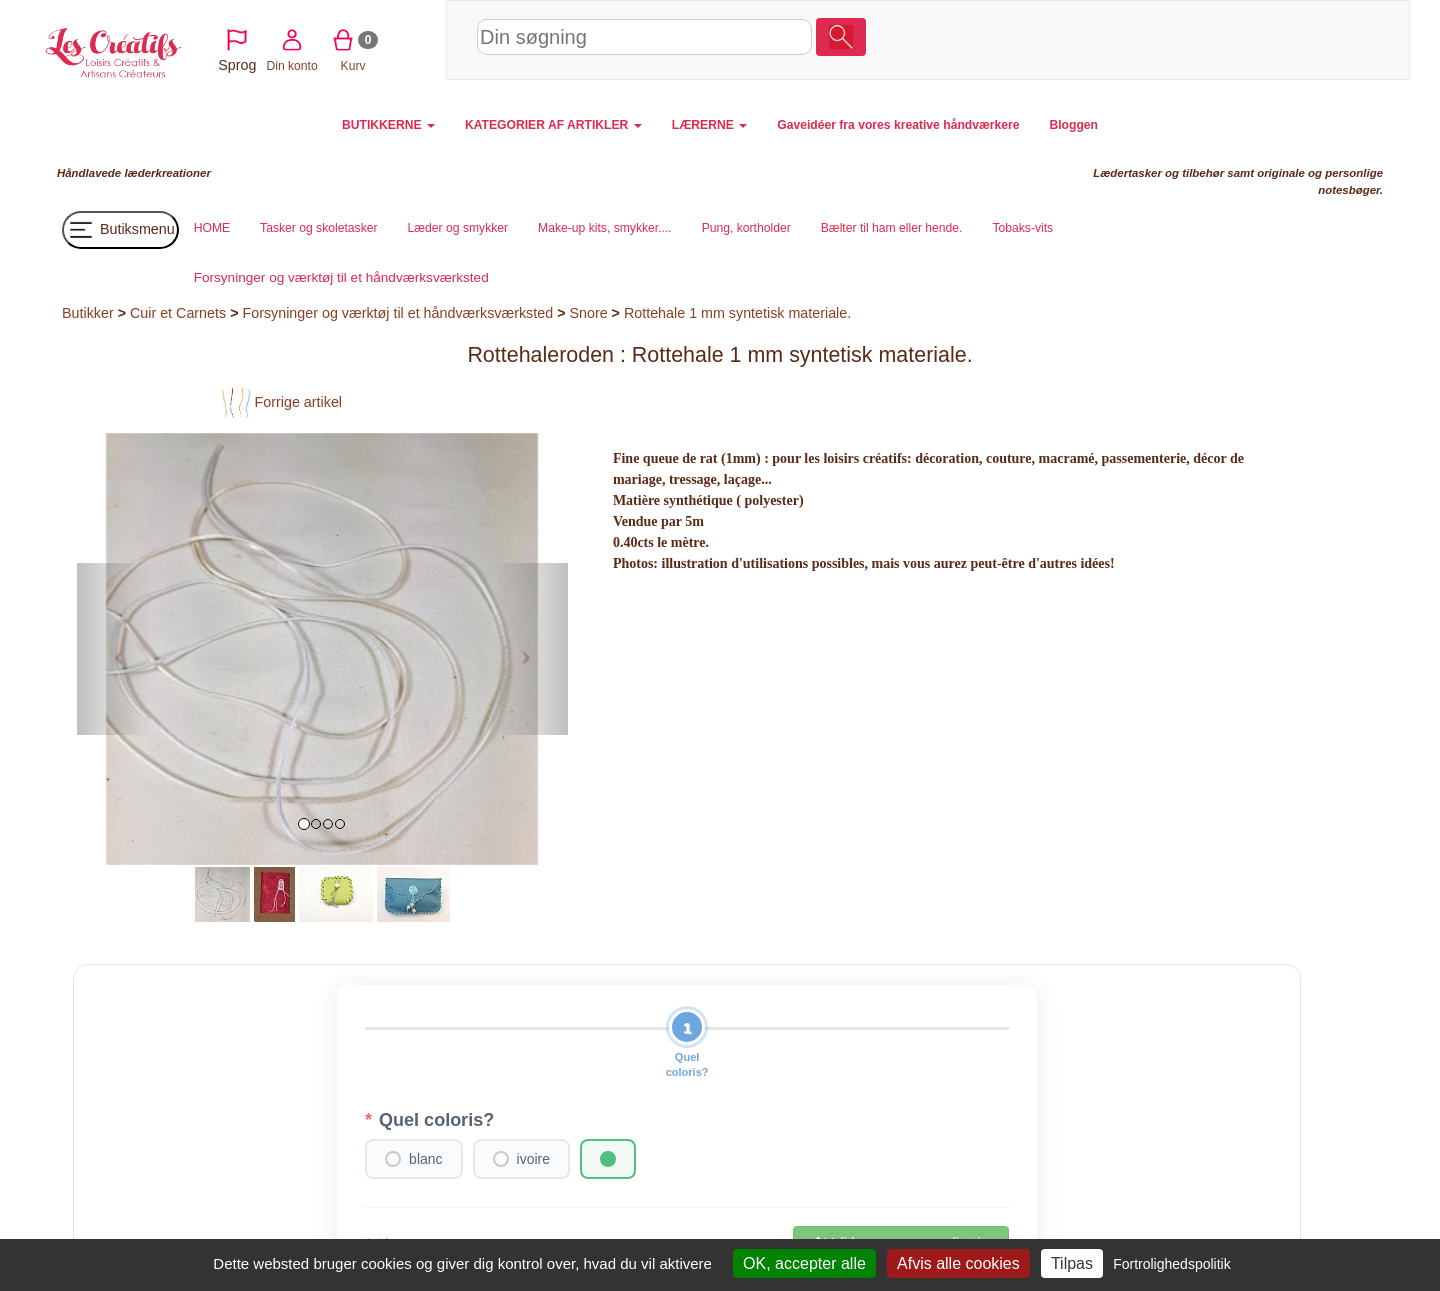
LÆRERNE (709, 125)
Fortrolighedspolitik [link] (1172, 1264)
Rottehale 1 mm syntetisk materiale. (737, 313)
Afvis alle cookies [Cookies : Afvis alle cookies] (958, 1263)
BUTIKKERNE (388, 125)
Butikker (88, 313)
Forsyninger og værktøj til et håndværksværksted (397, 313)
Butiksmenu (120, 230)
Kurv (1262, 39)
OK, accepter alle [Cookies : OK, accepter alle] (804, 1263)
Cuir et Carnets (178, 313)
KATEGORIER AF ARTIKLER (553, 125)
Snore (588, 313)
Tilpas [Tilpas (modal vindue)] (1072, 1263)
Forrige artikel (281, 402)
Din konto (1200, 39)
